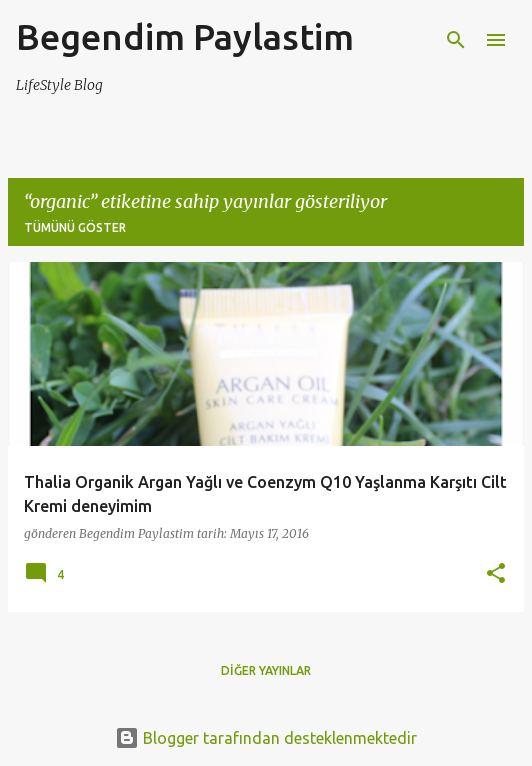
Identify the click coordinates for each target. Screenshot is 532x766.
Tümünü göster (75, 227)
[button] (496, 574)
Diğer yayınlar (266, 670)
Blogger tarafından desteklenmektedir (266, 738)
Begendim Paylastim (185, 36)
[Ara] (456, 40)
